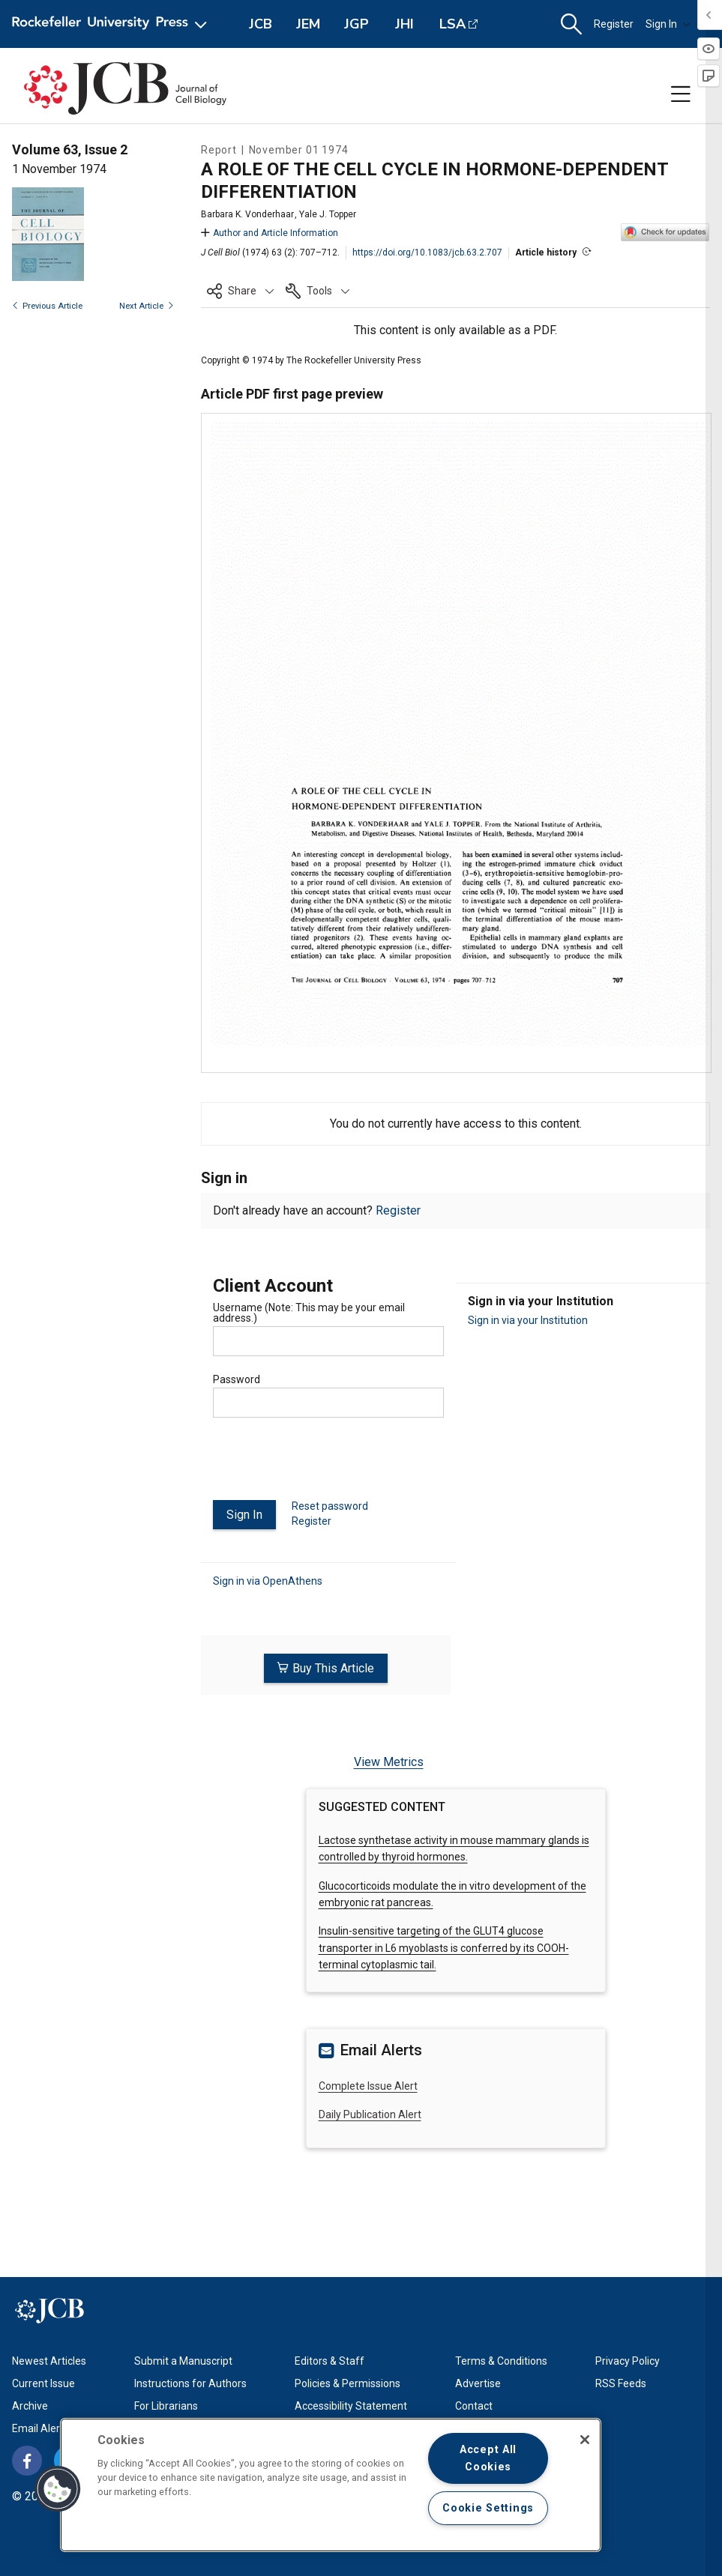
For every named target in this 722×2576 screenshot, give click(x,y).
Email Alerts (40, 2428)
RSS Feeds (620, 2383)
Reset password (330, 1506)
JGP (356, 24)
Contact (474, 2405)
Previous (47, 306)
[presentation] (327, 1465)
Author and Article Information (269, 233)
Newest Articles (49, 2360)
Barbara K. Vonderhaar (247, 214)
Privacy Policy (627, 2360)
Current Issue (43, 2383)
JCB (260, 24)
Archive (30, 2405)
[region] (330, 2485)
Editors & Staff (329, 2360)
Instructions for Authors (190, 2383)
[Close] (584, 2439)
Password (236, 1379)
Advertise (478, 2383)
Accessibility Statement (351, 2405)
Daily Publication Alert (370, 2114)
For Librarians (166, 2405)
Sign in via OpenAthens (267, 1581)
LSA (452, 24)
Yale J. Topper (327, 214)
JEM (308, 24)
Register (614, 24)
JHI (404, 24)
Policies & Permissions (347, 2383)
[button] (571, 24)
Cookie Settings (488, 2508)
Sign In (668, 24)
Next (146, 306)
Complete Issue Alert (368, 2085)
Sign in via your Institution (528, 1320)
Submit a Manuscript (183, 2360)
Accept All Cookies (488, 2458)
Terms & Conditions (501, 2360)
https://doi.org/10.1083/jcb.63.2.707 (427, 252)
